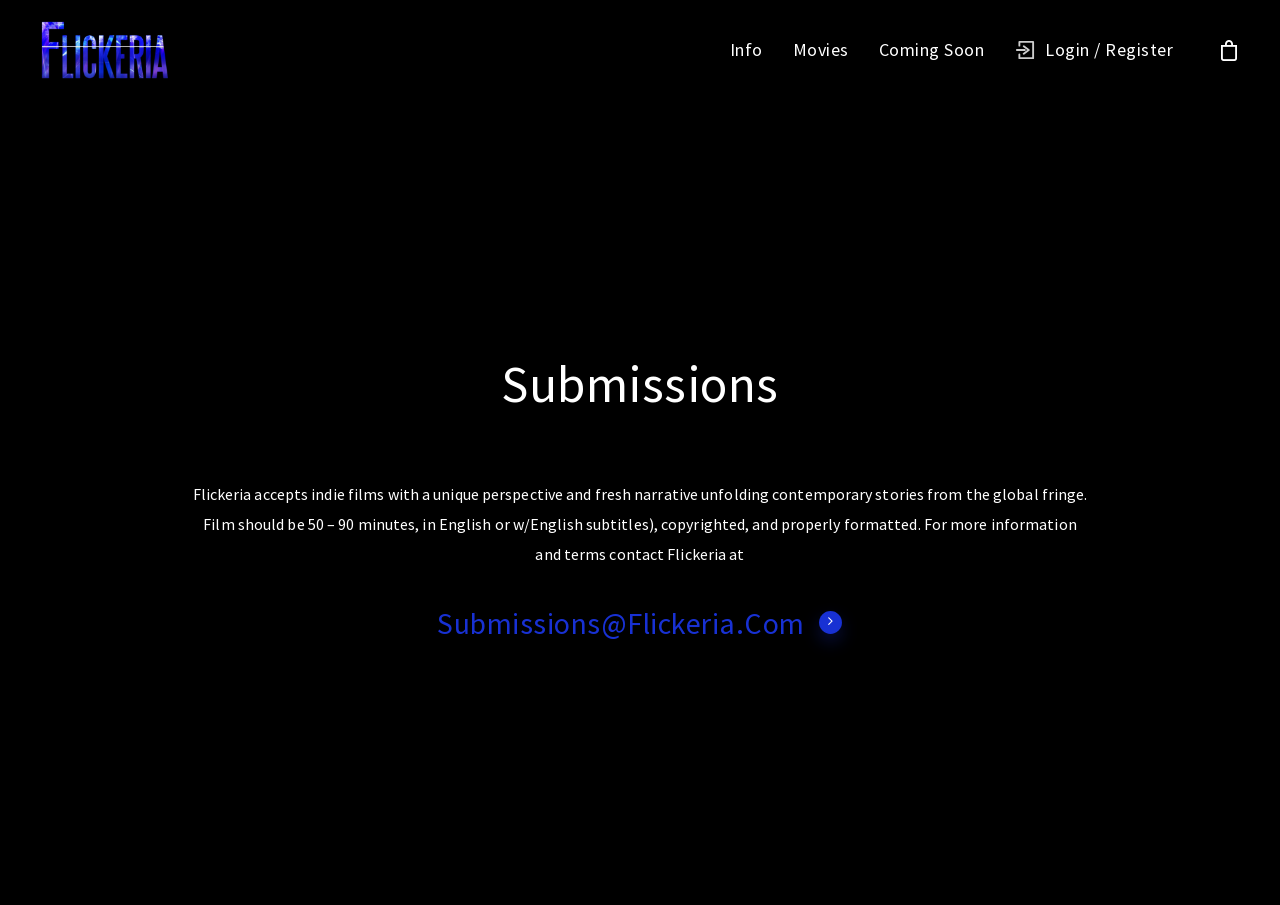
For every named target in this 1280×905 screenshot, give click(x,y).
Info (746, 50)
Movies (821, 50)
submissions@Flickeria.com (640, 623)
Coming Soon (932, 50)
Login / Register (1109, 50)
